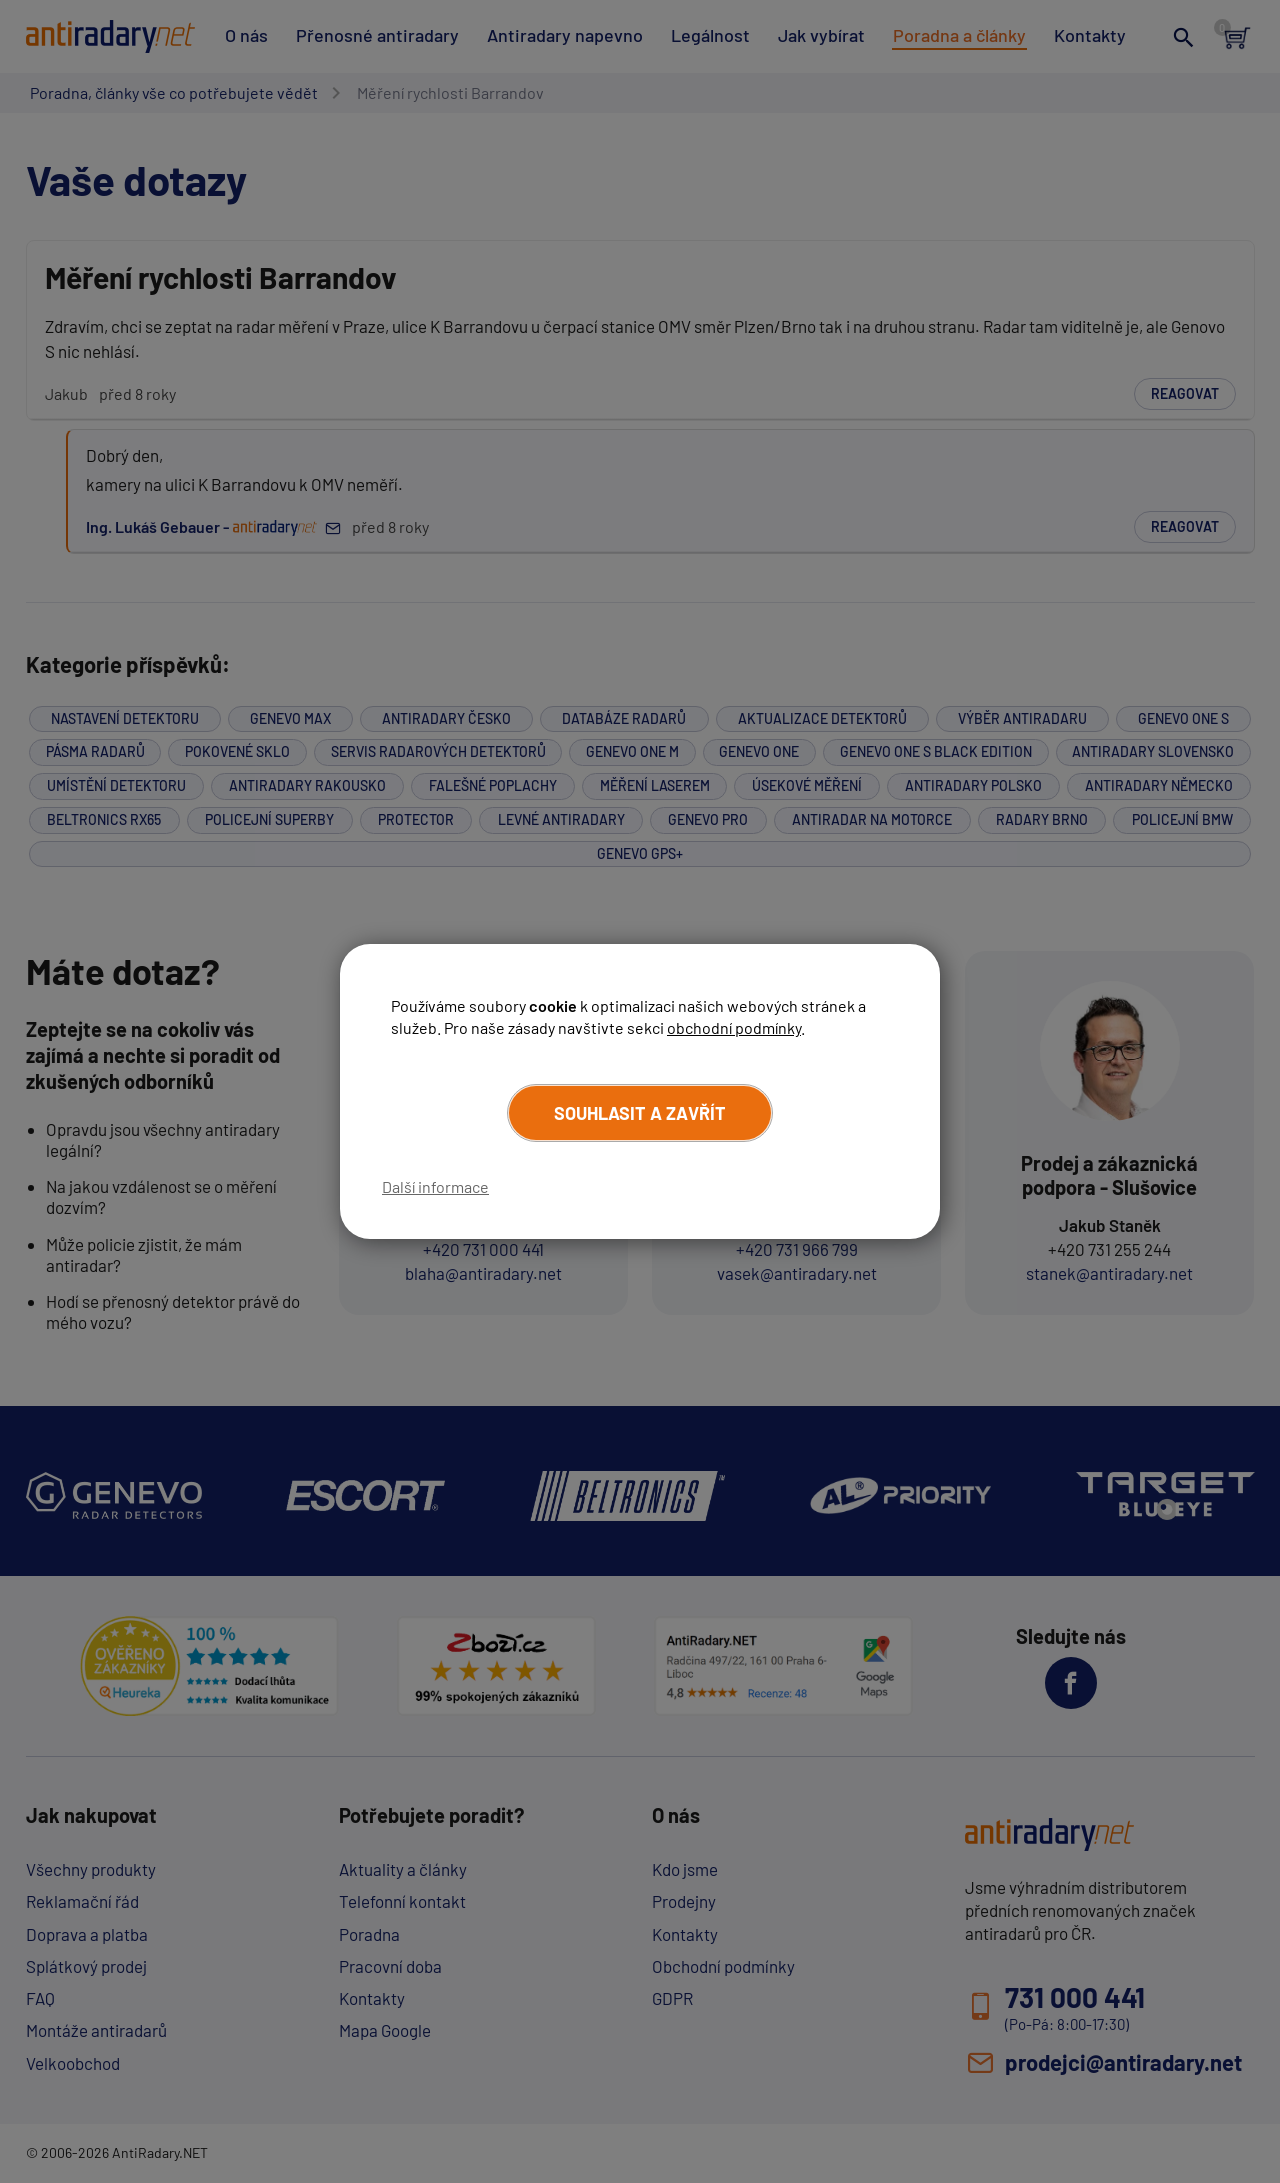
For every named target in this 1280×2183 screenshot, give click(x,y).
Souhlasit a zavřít (640, 1113)
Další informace (435, 1186)
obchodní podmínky (734, 1027)
